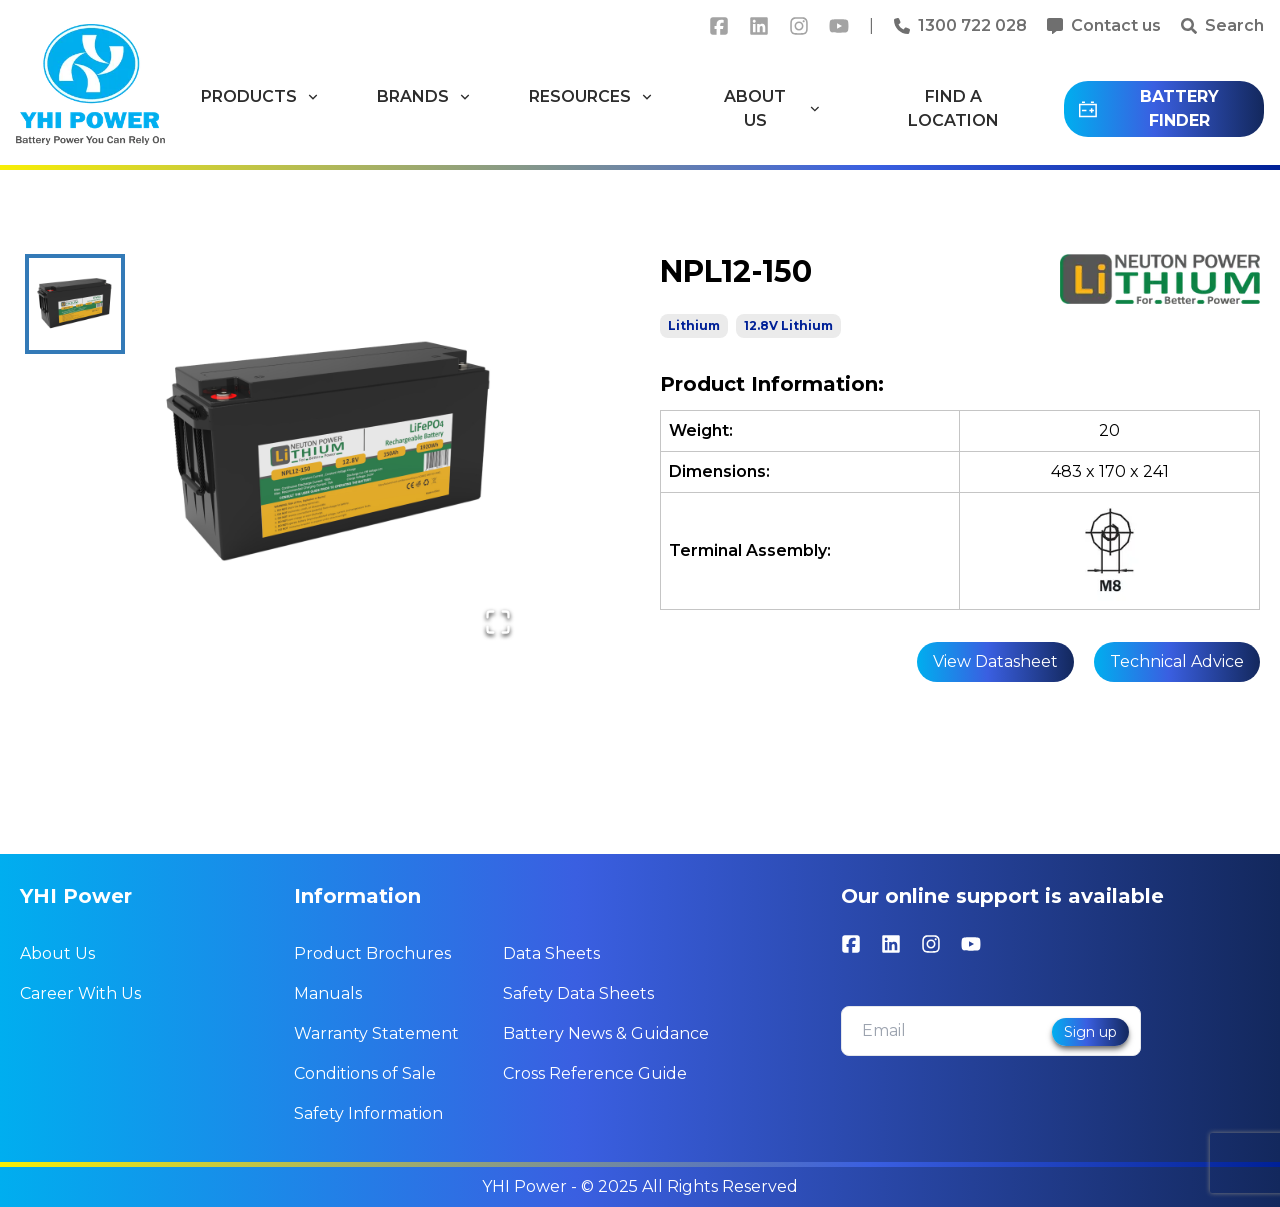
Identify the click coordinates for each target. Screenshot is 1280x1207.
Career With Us (80, 993)
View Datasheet (995, 661)
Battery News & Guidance (606, 1033)
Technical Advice (1177, 661)
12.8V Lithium (788, 325)
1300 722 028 (972, 25)
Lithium (694, 325)
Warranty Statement (376, 1033)
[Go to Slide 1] (75, 304)
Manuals (328, 993)
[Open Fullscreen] (498, 622)
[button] (331, 455)
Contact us (1116, 25)
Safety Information (368, 1113)
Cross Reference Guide (595, 1073)
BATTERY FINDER (1147, 108)
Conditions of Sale (365, 1073)
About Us (57, 953)
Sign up (1090, 1032)
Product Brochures (372, 953)
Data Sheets (551, 953)
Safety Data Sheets (578, 993)
